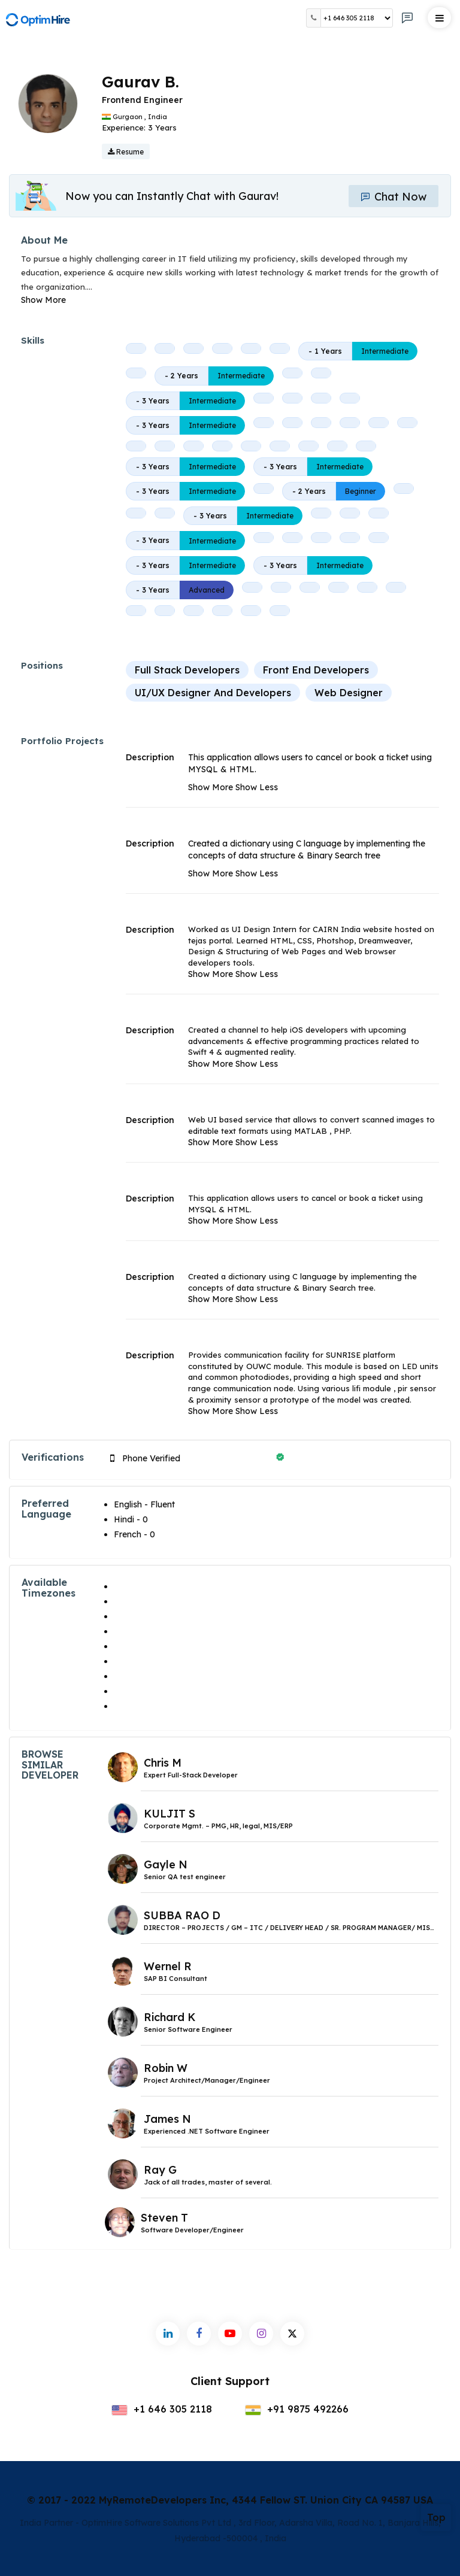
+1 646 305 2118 (161, 2409)
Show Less (256, 787)
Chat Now (393, 197)
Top (436, 2517)
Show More (43, 300)
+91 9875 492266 (297, 2409)
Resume (126, 151)
